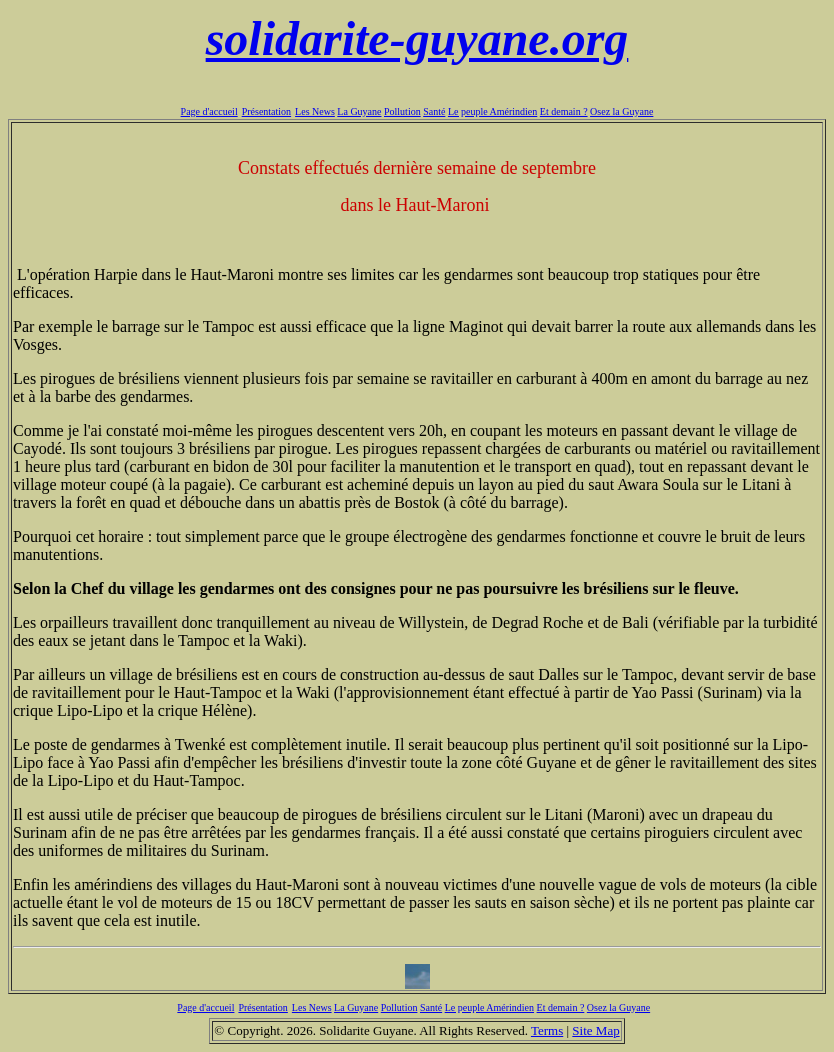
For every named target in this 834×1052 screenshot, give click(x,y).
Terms (547, 1030)
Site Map (595, 1030)
